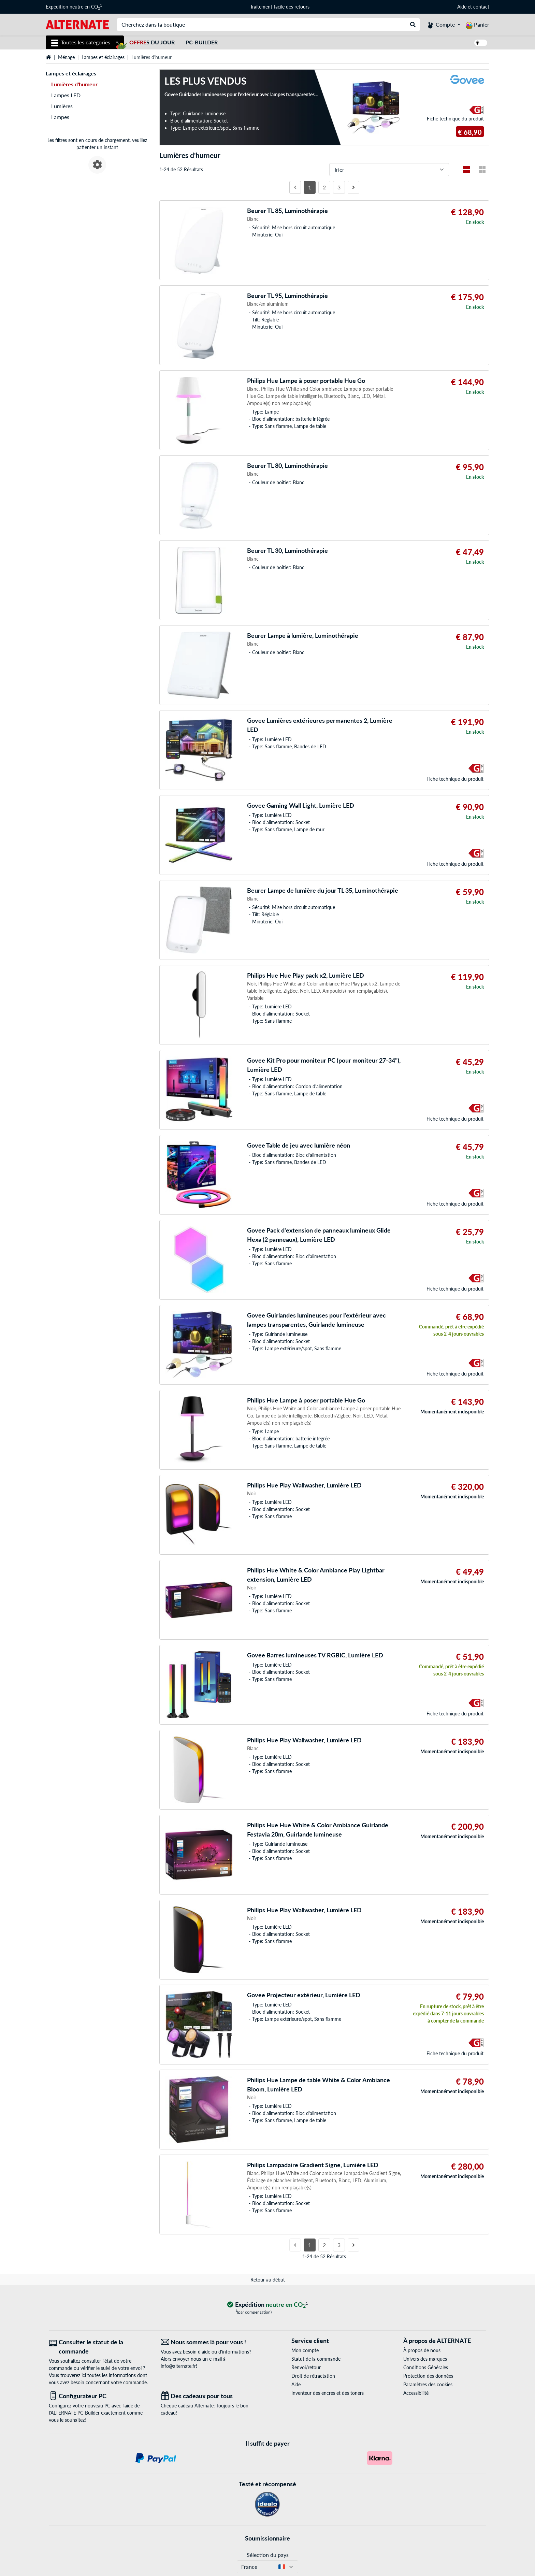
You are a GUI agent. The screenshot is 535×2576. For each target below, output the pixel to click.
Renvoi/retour (306, 2367)
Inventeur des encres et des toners (327, 2393)
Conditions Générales (425, 2367)
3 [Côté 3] (339, 187)
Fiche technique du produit (455, 118)
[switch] (480, 43)
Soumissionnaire (267, 2538)
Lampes (60, 117)
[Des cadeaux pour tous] (211, 2396)
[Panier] (477, 24)
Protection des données (428, 2376)
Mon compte (305, 2350)
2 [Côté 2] (324, 187)
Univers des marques (425, 2359)
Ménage (66, 57)
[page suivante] (353, 187)
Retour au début (267, 2280)
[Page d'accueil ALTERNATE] (77, 24)
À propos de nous (421, 2350)
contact (481, 7)
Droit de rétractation (313, 2376)
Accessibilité (416, 2393)
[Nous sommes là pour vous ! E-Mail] (211, 2342)
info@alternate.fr (178, 2366)
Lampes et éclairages (103, 57)
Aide (461, 7)
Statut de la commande (316, 2359)
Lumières (62, 106)
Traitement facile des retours (279, 7)
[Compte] (444, 24)
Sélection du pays (268, 2554)
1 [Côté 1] (309, 187)
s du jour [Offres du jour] (152, 42)
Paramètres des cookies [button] (427, 2384)
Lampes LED (66, 95)
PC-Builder (202, 42)
